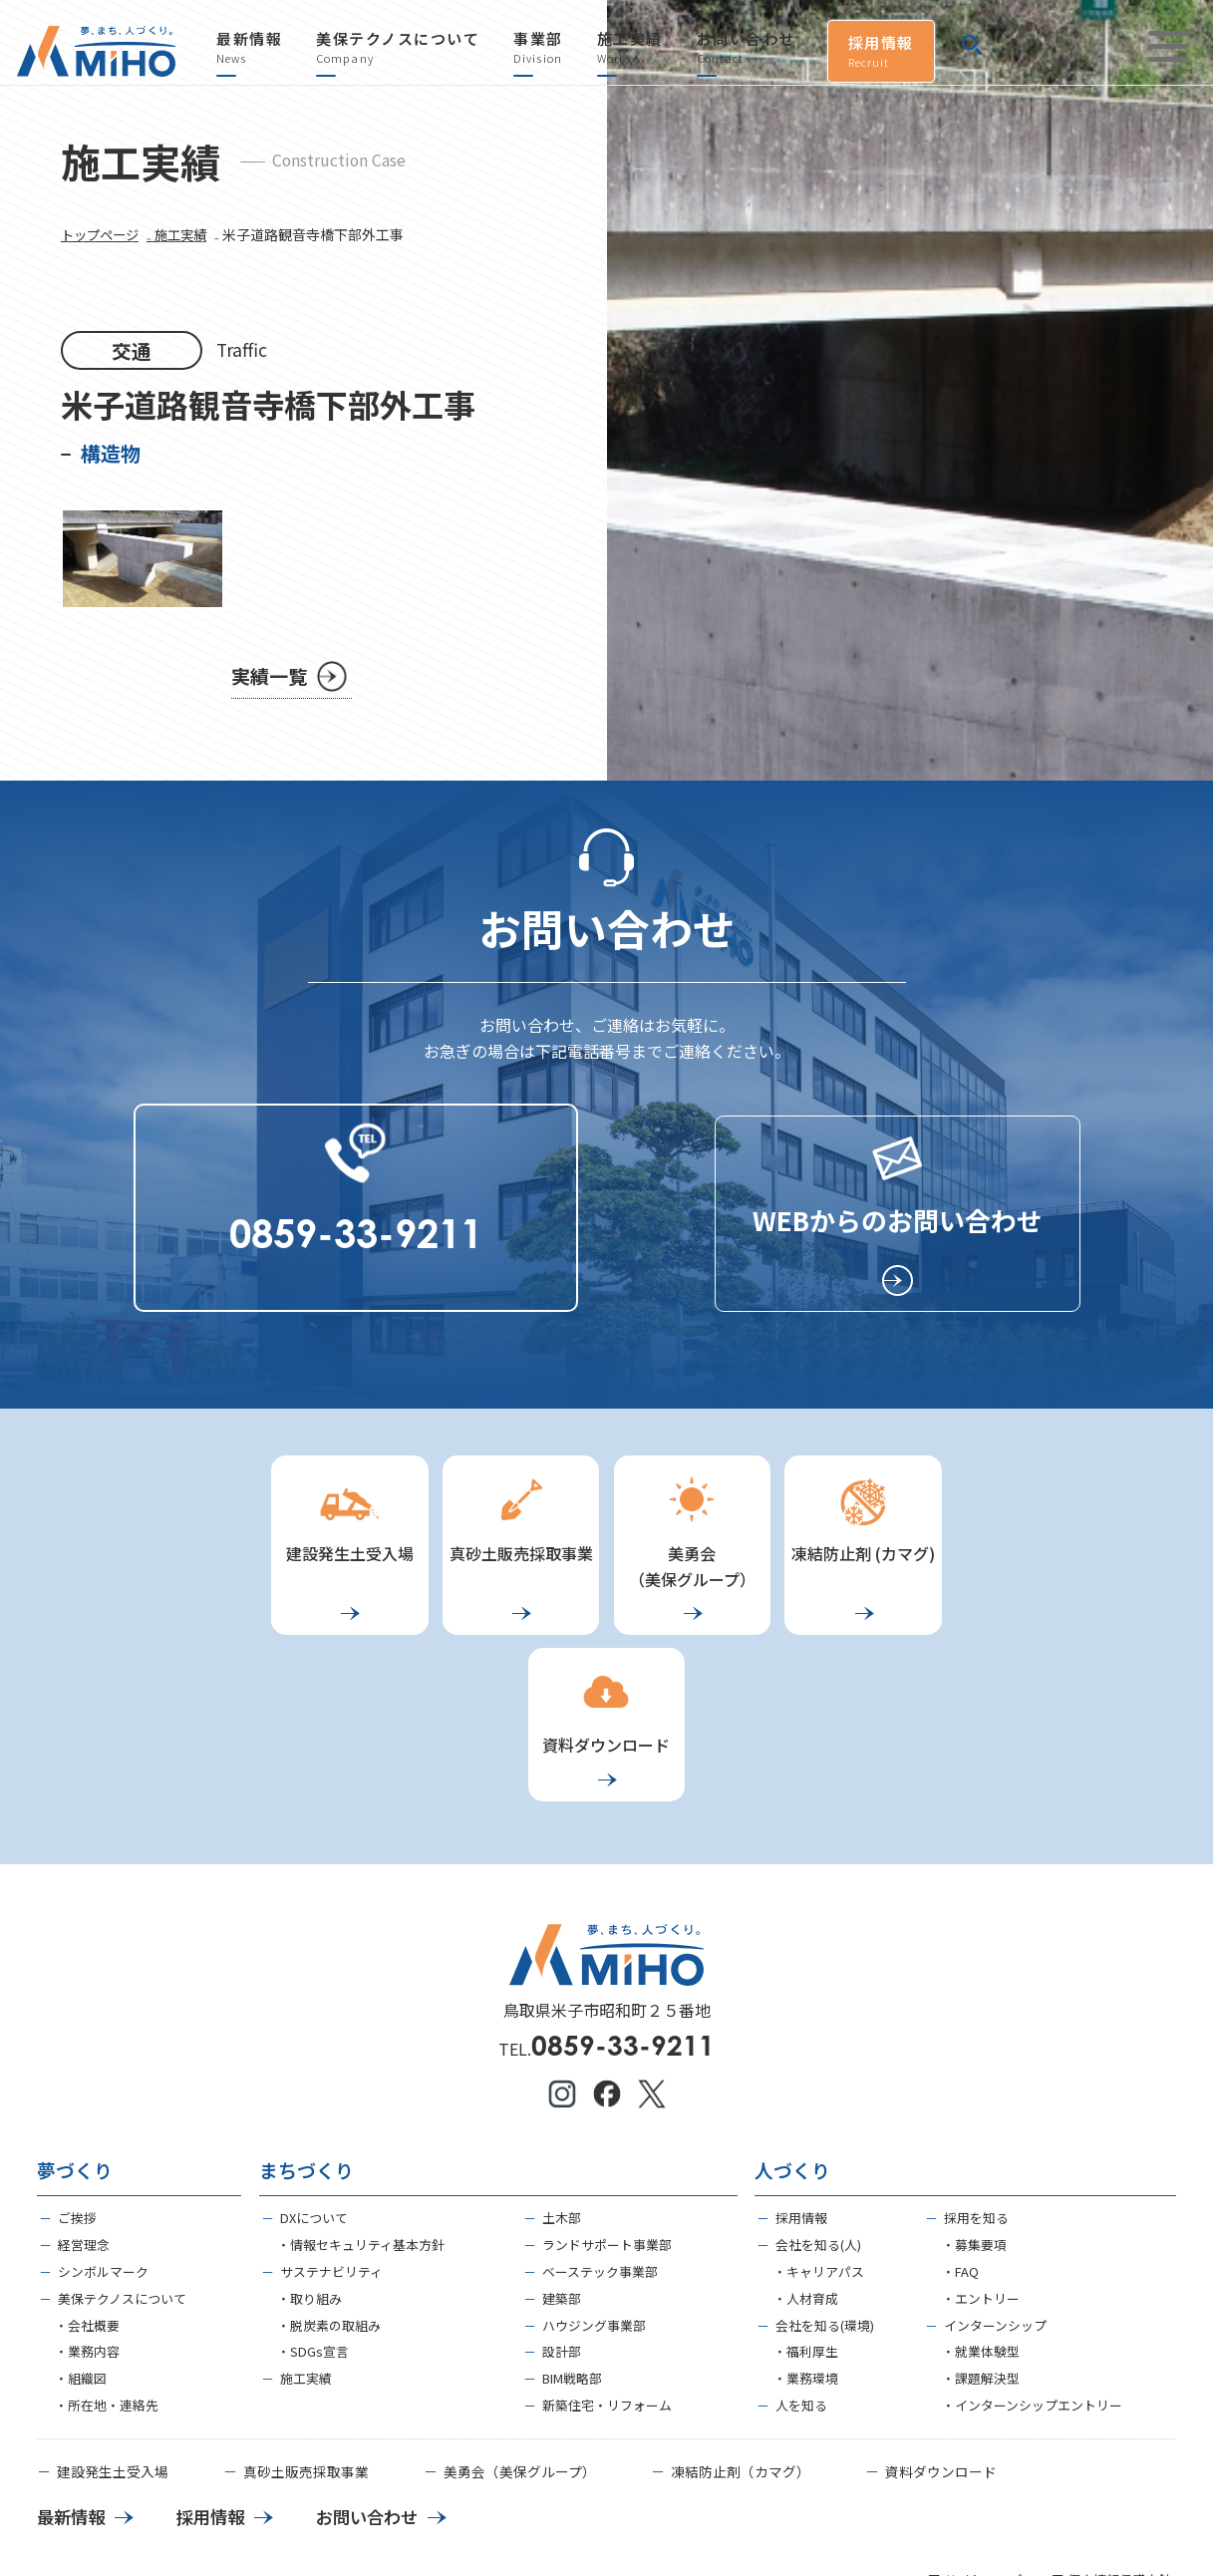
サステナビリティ (331, 2134)
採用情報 (881, 51)
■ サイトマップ (975, 2444)
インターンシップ (995, 2188)
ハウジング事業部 (594, 2188)
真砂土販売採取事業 (306, 2336)
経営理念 (84, 2107)
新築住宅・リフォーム (607, 2268)
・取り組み (309, 2161)
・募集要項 (974, 2107)
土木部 (561, 2081)
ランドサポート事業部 (607, 2107)
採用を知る (976, 2081)
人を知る (801, 2268)
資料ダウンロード (941, 2336)
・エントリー (981, 2161)
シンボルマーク (103, 2134)
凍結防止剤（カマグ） (740, 2336)
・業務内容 (87, 2214)
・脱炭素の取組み (329, 2188)
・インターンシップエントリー (1032, 2268)
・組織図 (81, 2241)
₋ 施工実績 (184, 249)
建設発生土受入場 (112, 2336)
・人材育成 (805, 2161)
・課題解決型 (981, 2241)
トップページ (103, 249)
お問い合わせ (746, 48)
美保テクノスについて (397, 48)
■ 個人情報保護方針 (1111, 2444)
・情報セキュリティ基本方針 (361, 2107)
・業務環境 (805, 2241)
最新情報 (249, 48)
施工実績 (630, 48)
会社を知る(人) (818, 2107)
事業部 (538, 48)
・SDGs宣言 (313, 2214)
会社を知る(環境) (824, 2188)
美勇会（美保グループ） (520, 2336)
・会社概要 (87, 2188)
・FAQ (960, 2134)
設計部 (561, 2214)
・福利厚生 (805, 2214)
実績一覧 (271, 690)
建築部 (561, 2161)
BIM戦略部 (572, 2241)
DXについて (314, 2081)
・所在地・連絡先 (106, 2268)
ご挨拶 (77, 2081)
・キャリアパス (818, 2134)
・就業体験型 (981, 2214)
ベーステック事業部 (600, 2134)
